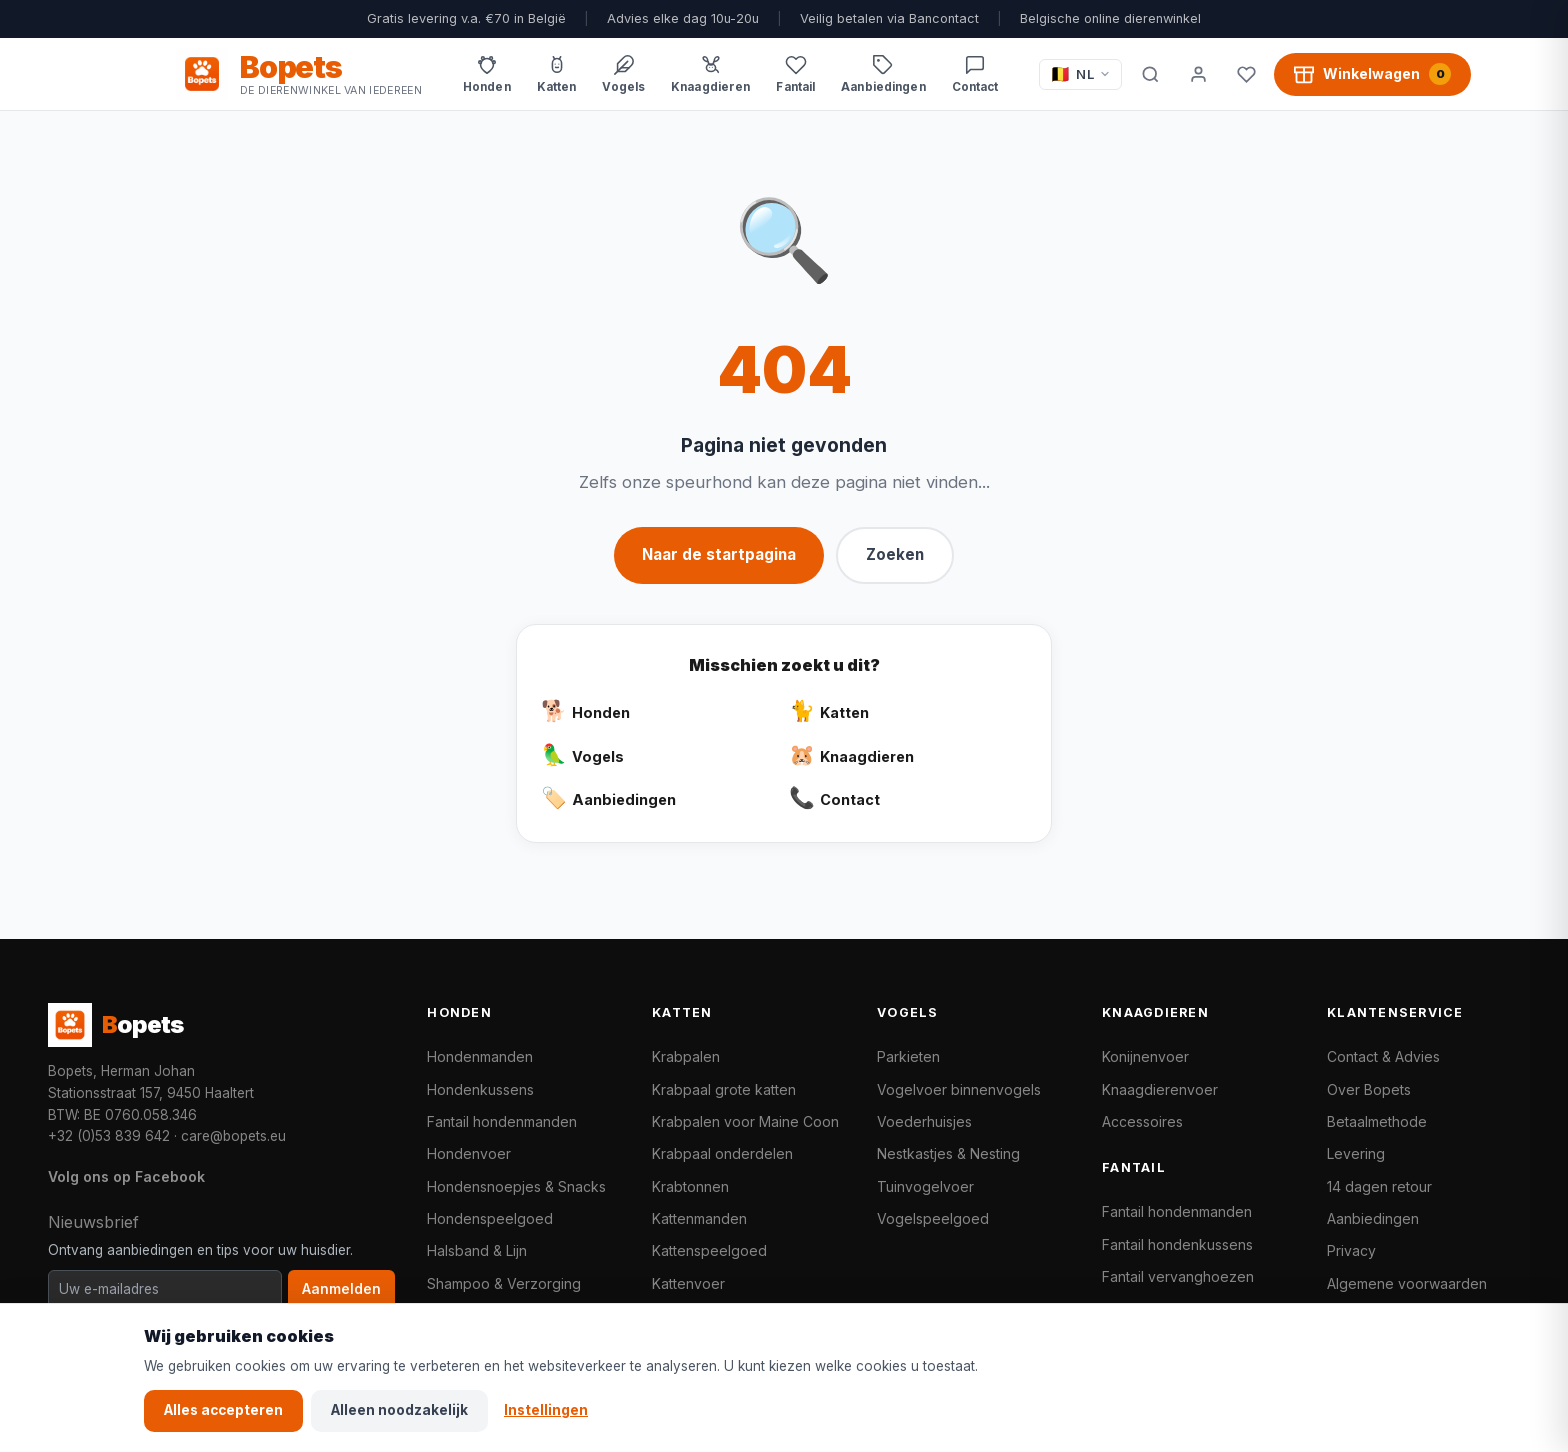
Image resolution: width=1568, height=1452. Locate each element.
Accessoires (1142, 1121)
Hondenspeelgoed (490, 1218)
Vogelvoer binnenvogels (959, 1089)
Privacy (1351, 1250)
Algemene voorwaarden (1407, 1283)
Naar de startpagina (719, 554)
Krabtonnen (690, 1186)
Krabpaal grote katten (724, 1089)
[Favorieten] (1246, 74)
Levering (1356, 1153)
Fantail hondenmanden (502, 1121)
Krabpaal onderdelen (722, 1153)
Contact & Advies (1383, 1056)
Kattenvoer (688, 1283)
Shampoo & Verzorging (504, 1283)
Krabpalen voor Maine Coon (745, 1121)
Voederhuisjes (924, 1121)
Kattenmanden (699, 1218)
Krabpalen (686, 1056)
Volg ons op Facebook (126, 1176)
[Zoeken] (1150, 74)
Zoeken (895, 554)
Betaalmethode (1377, 1121)
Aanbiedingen (1373, 1218)
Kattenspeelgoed (709, 1250)
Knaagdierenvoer (1160, 1089)
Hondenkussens (480, 1089)
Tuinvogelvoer (925, 1186)
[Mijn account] (1198, 74)
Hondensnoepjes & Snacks (516, 1186)
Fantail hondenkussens (1177, 1244)
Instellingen (546, 1410)
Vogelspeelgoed (933, 1218)
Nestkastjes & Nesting (948, 1153)
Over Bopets (1369, 1089)
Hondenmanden (480, 1056)
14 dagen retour (1379, 1186)
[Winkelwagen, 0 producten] (1372, 74)
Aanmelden (341, 1289)
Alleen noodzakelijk (399, 1410)
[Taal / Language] (1080, 74)
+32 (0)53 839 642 (109, 1136)
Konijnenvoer (1145, 1056)
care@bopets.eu (233, 1136)
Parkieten (908, 1056)
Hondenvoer (469, 1153)
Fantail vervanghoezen (1178, 1276)
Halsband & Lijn (477, 1250)
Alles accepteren (223, 1410)
